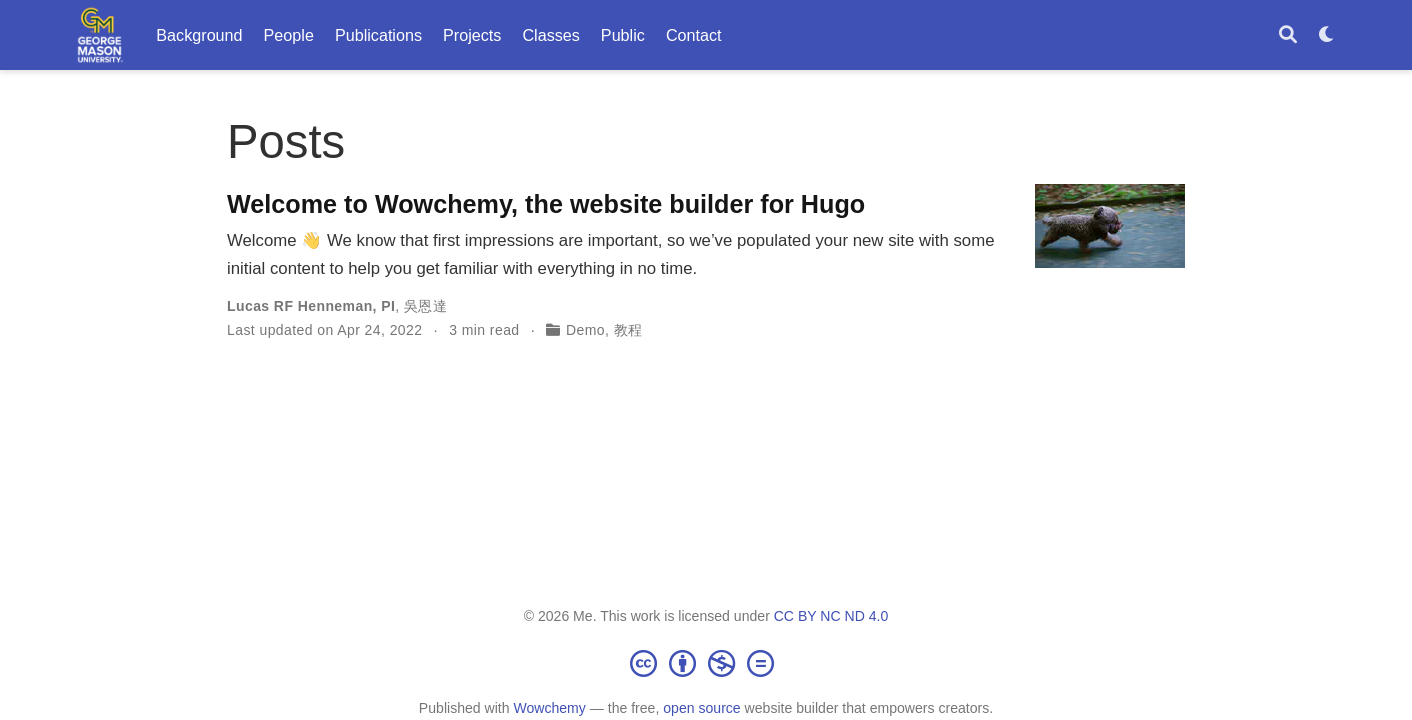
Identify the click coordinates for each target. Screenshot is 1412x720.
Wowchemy (549, 708)
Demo (585, 330)
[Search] (1288, 35)
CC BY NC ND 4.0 (831, 616)
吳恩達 (425, 306)
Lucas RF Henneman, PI (311, 306)
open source (701, 708)
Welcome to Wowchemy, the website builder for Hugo (546, 204)
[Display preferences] (1327, 35)
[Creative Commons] (706, 663)
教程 (628, 330)
